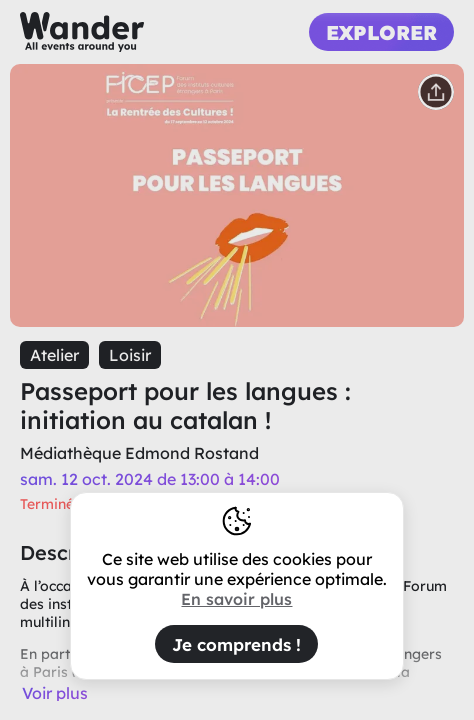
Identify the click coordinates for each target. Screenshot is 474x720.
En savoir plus (236, 599)
